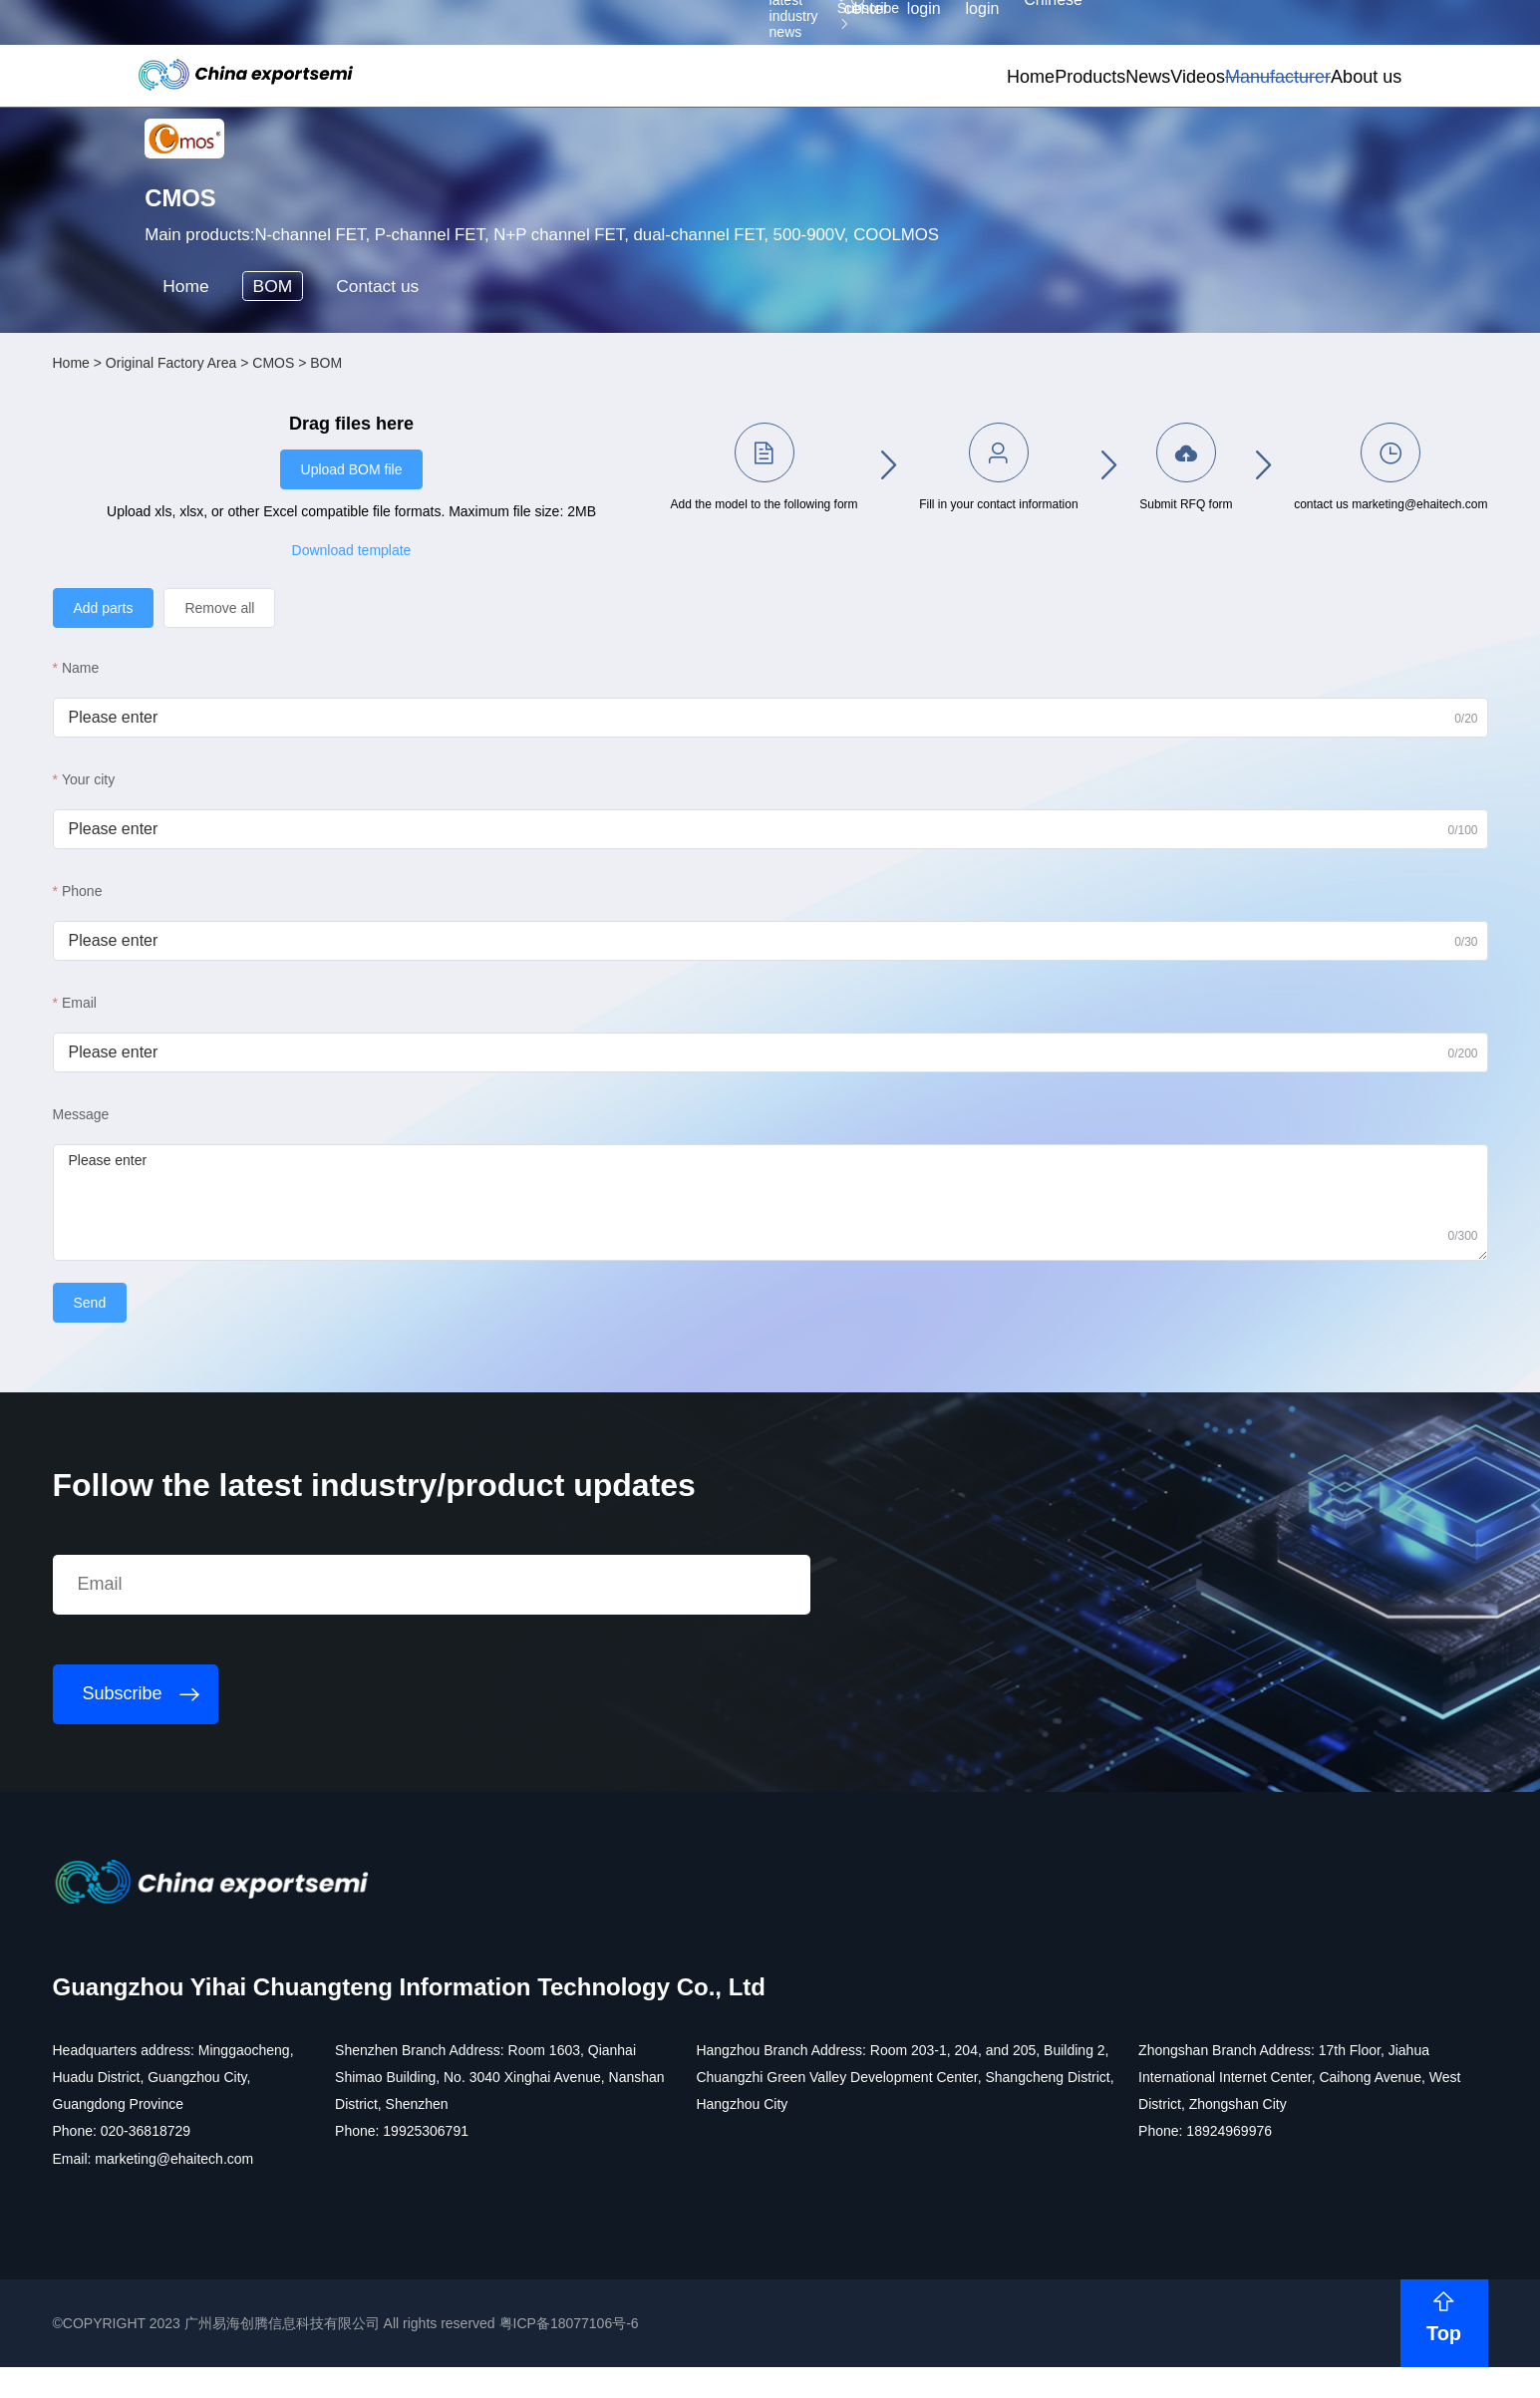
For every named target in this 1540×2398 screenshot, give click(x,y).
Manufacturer (1183, 107)
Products (913, 107)
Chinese (1318, 31)
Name (220, 838)
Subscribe (473, 33)
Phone (222, 1061)
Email (219, 1173)
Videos (1076, 107)
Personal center (1050, 31)
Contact (461, 458)
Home (827, 107)
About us (1298, 107)
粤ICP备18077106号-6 (708, 2362)
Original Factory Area (311, 549)
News (998, 107)
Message (220, 1285)
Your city (228, 950)
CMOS (414, 549)
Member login (1145, 31)
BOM (336, 458)
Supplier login (1232, 31)
